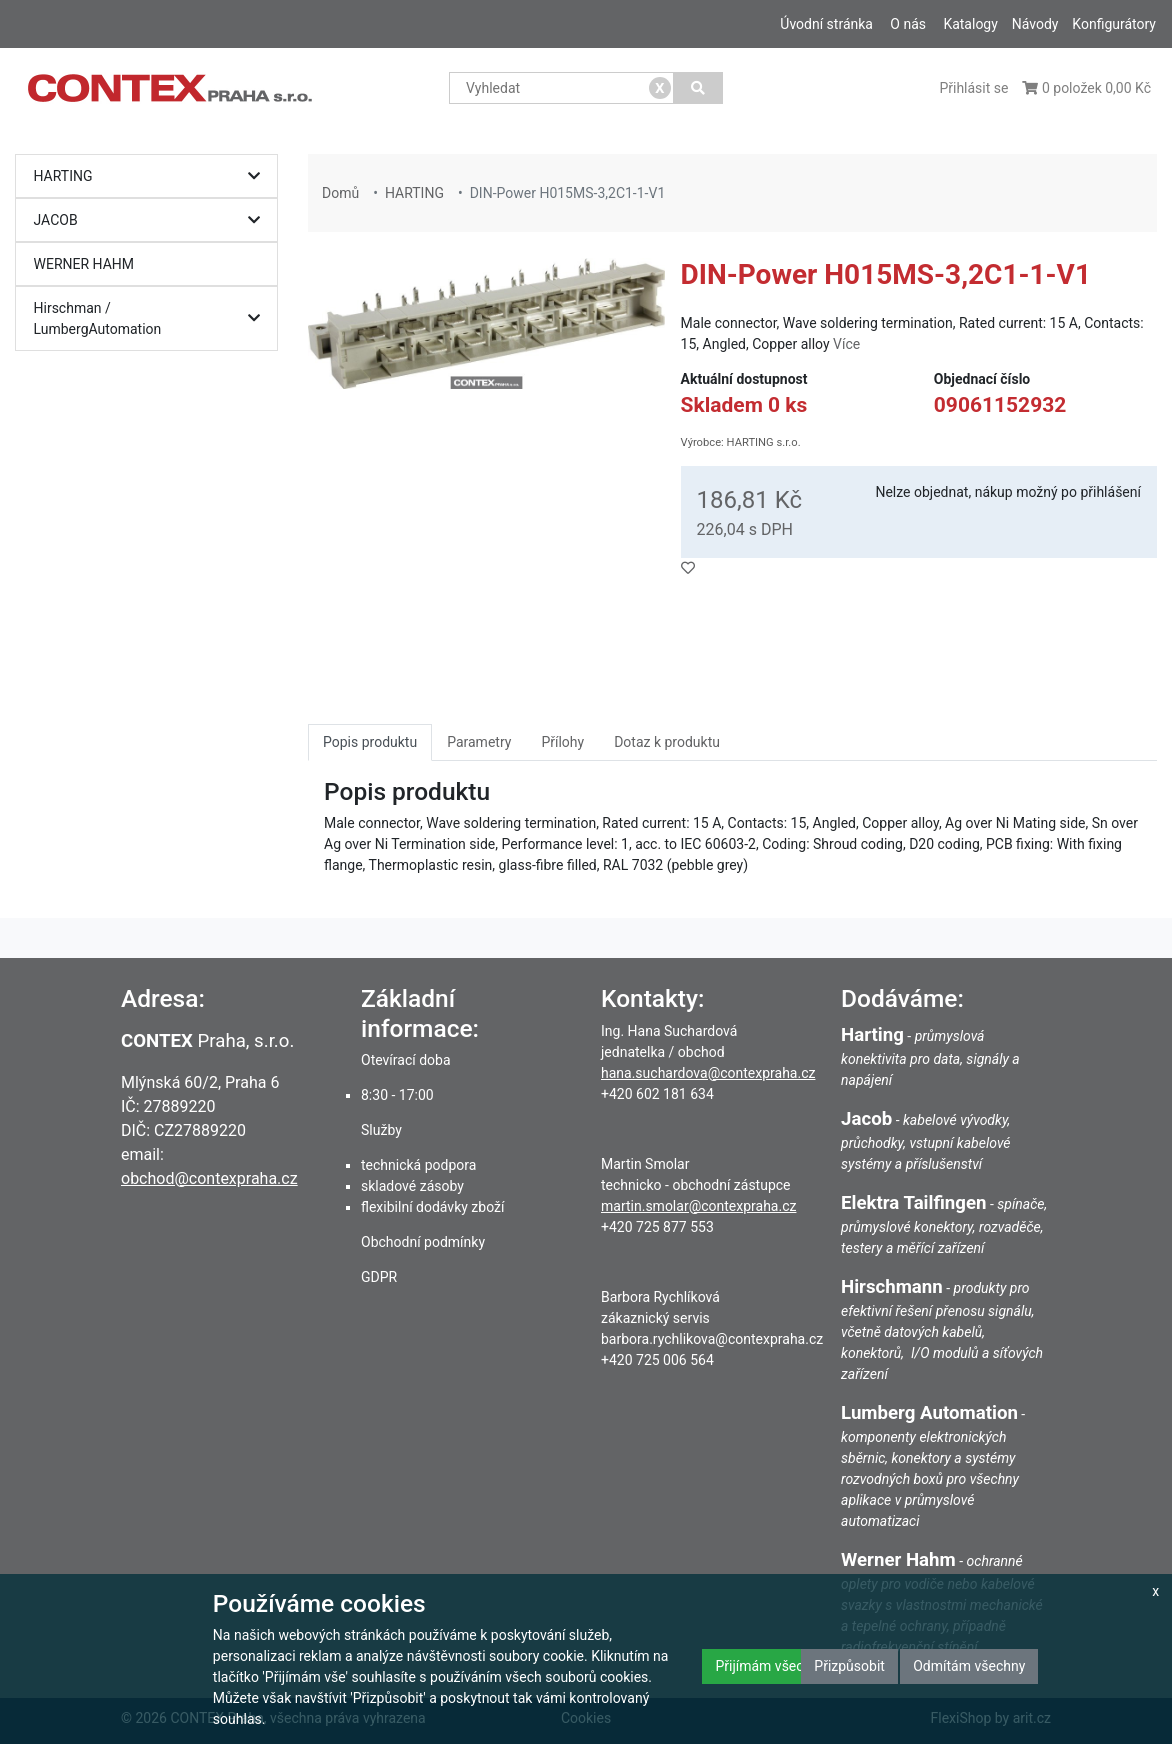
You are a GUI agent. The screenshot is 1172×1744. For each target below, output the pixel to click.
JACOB (152, 220)
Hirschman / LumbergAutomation (152, 318)
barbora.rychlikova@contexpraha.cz (712, 1339)
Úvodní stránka (826, 24)
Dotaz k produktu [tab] (667, 742)
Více (846, 344)
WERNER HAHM (84, 264)
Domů (340, 193)
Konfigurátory (1114, 24)
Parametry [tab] (479, 742)
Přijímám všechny (770, 1666)
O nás (908, 24)
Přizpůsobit (849, 1666)
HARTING (152, 176)
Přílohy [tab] (562, 742)
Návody (1035, 24)
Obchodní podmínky (423, 1242)
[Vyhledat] (698, 88)
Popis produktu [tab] (370, 742)
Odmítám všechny (969, 1666)
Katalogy (970, 24)
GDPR (379, 1277)
